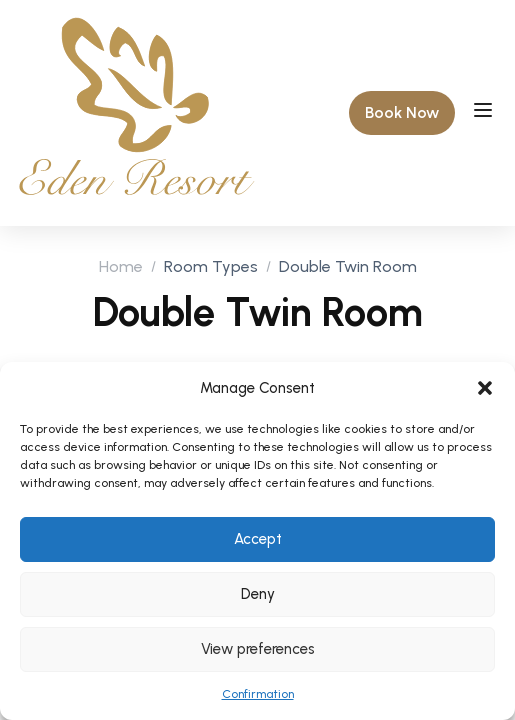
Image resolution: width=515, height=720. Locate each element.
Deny (258, 594)
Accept (258, 539)
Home (121, 266)
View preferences (258, 649)
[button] (485, 388)
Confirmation (258, 694)
